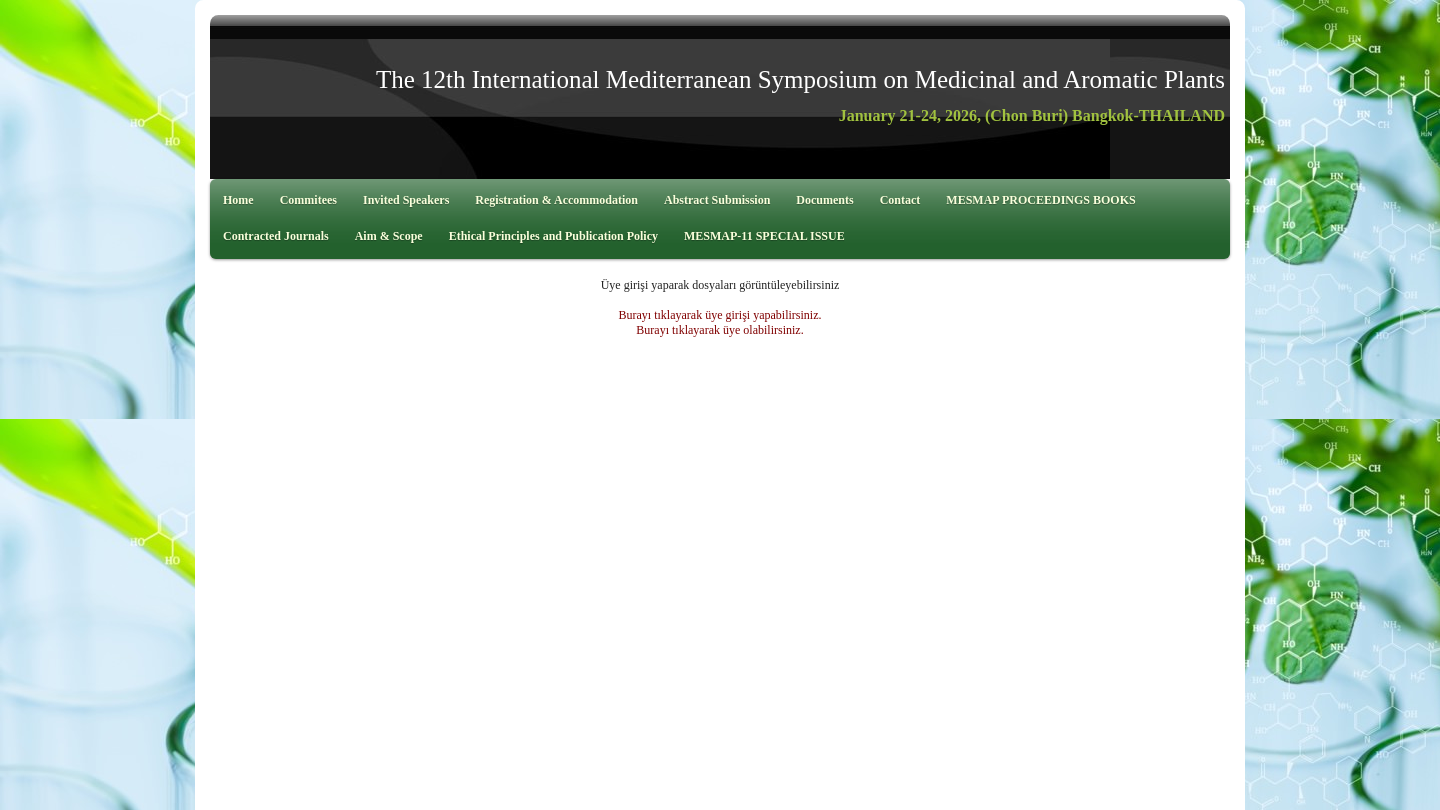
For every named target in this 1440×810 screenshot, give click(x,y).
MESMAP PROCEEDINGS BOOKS (1040, 200)
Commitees (308, 200)
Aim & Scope (389, 236)
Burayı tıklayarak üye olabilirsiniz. (719, 330)
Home (238, 200)
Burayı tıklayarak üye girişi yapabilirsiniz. (720, 315)
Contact (900, 200)
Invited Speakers (406, 200)
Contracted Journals (276, 236)
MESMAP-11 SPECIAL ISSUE (764, 236)
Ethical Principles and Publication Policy (553, 236)
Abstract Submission (717, 200)
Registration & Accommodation (556, 200)
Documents (824, 200)
